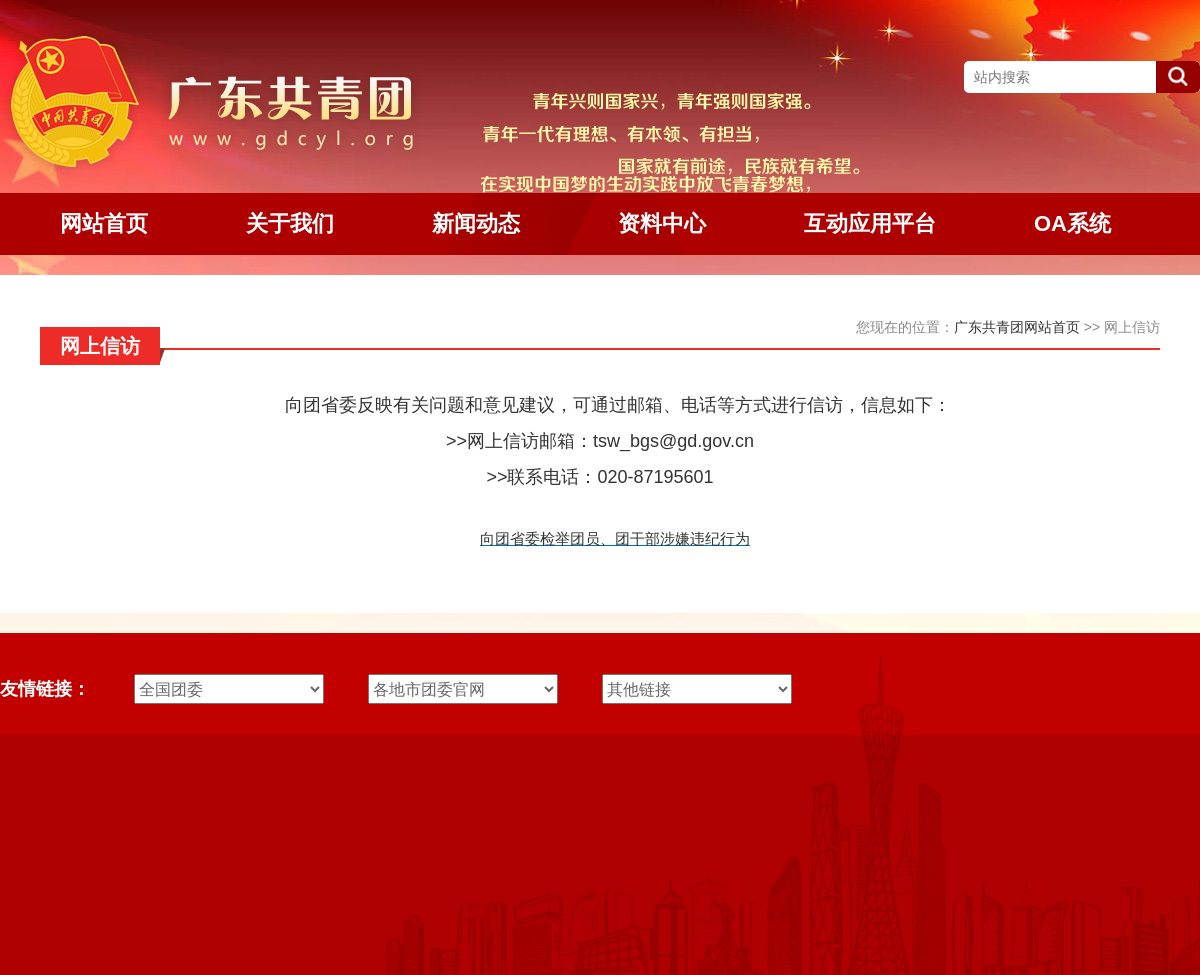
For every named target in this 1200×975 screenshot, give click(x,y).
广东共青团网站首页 (1017, 327)
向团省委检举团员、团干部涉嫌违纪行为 (615, 538)
